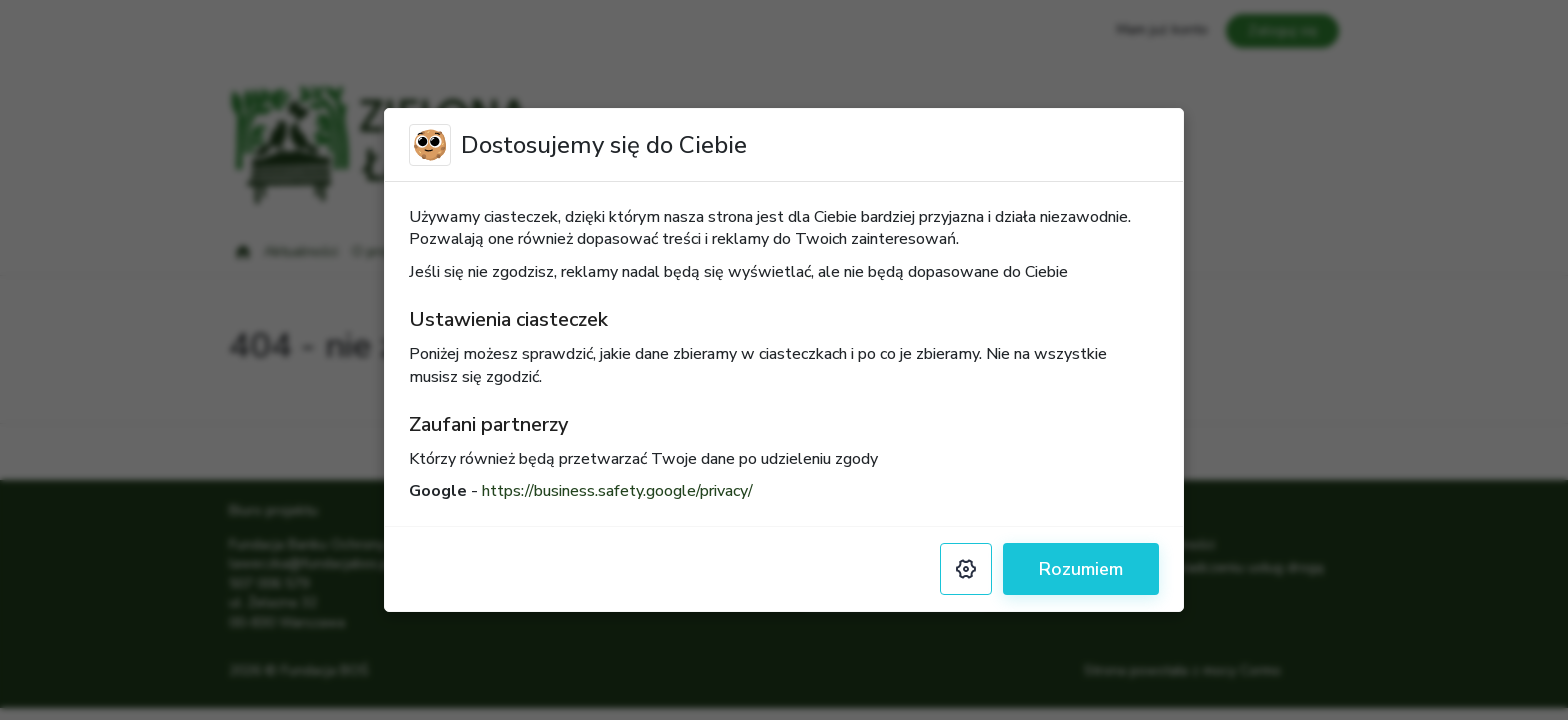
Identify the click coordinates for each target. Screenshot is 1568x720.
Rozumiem (1081, 569)
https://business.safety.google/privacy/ (617, 491)
